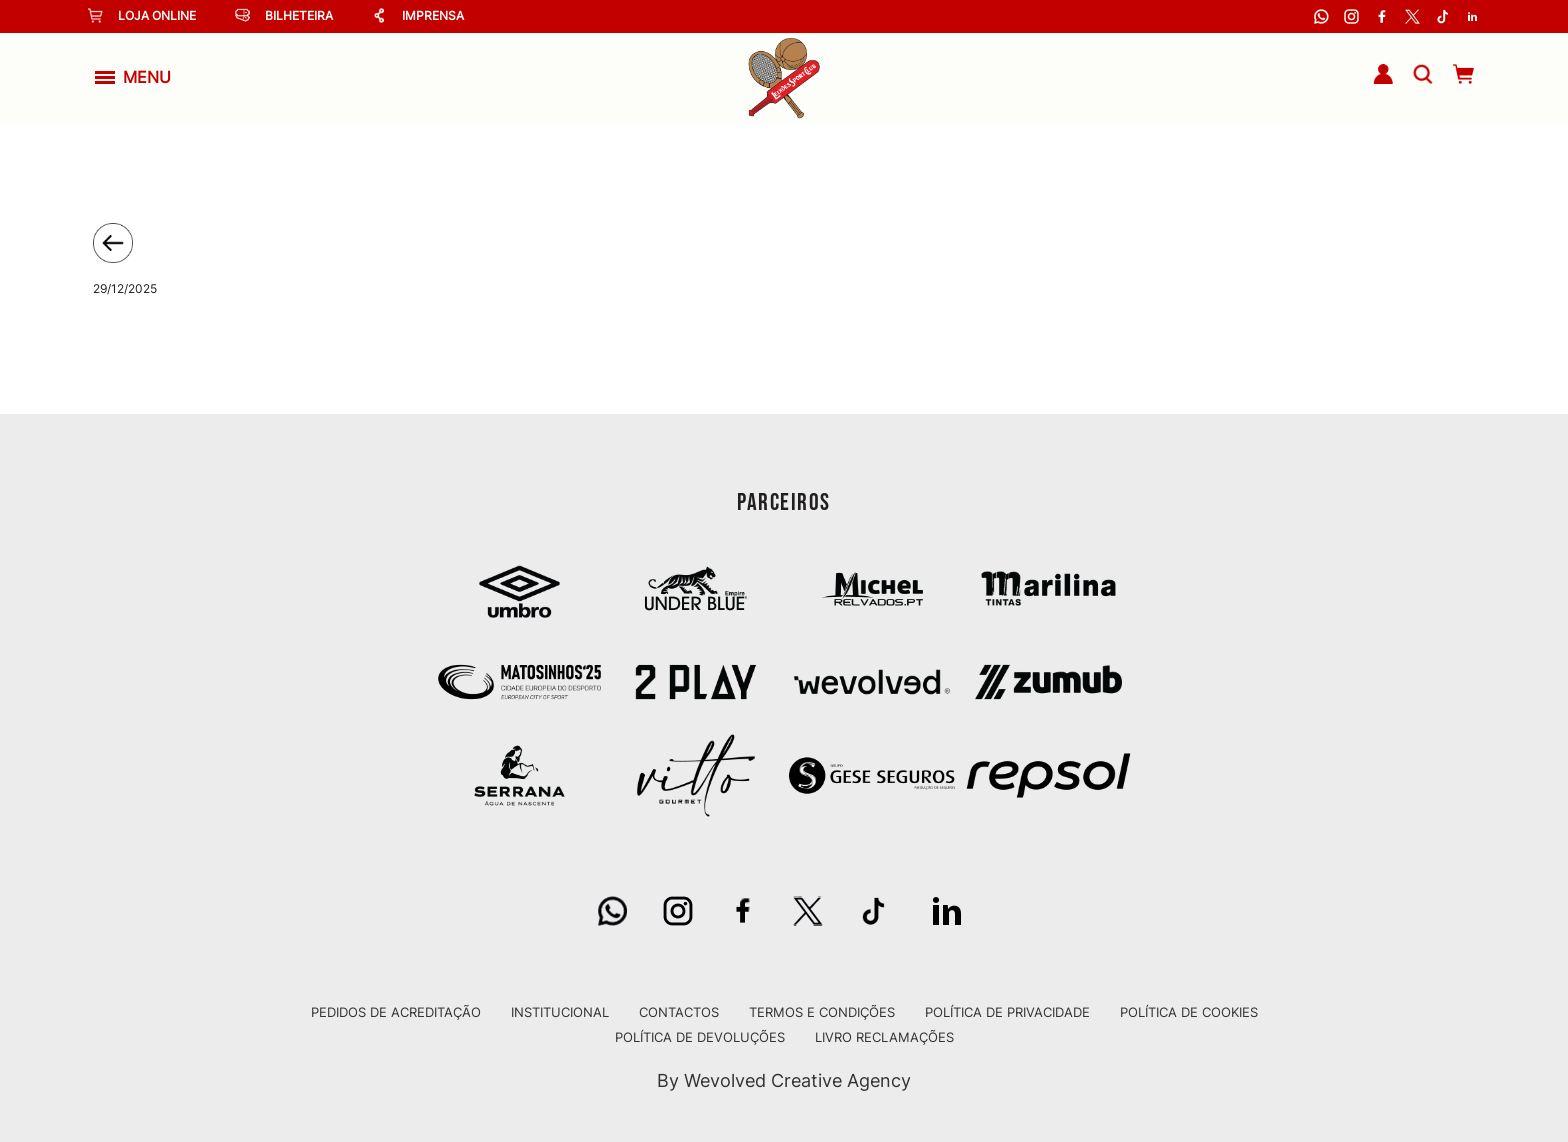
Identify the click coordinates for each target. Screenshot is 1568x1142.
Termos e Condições (822, 1012)
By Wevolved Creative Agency (784, 1080)
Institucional (560, 1012)
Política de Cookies (1189, 1012)
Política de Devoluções (700, 1037)
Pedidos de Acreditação (396, 1012)
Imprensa (418, 15)
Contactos (679, 1012)
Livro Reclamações (884, 1037)
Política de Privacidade (1007, 1012)
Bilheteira (284, 15)
